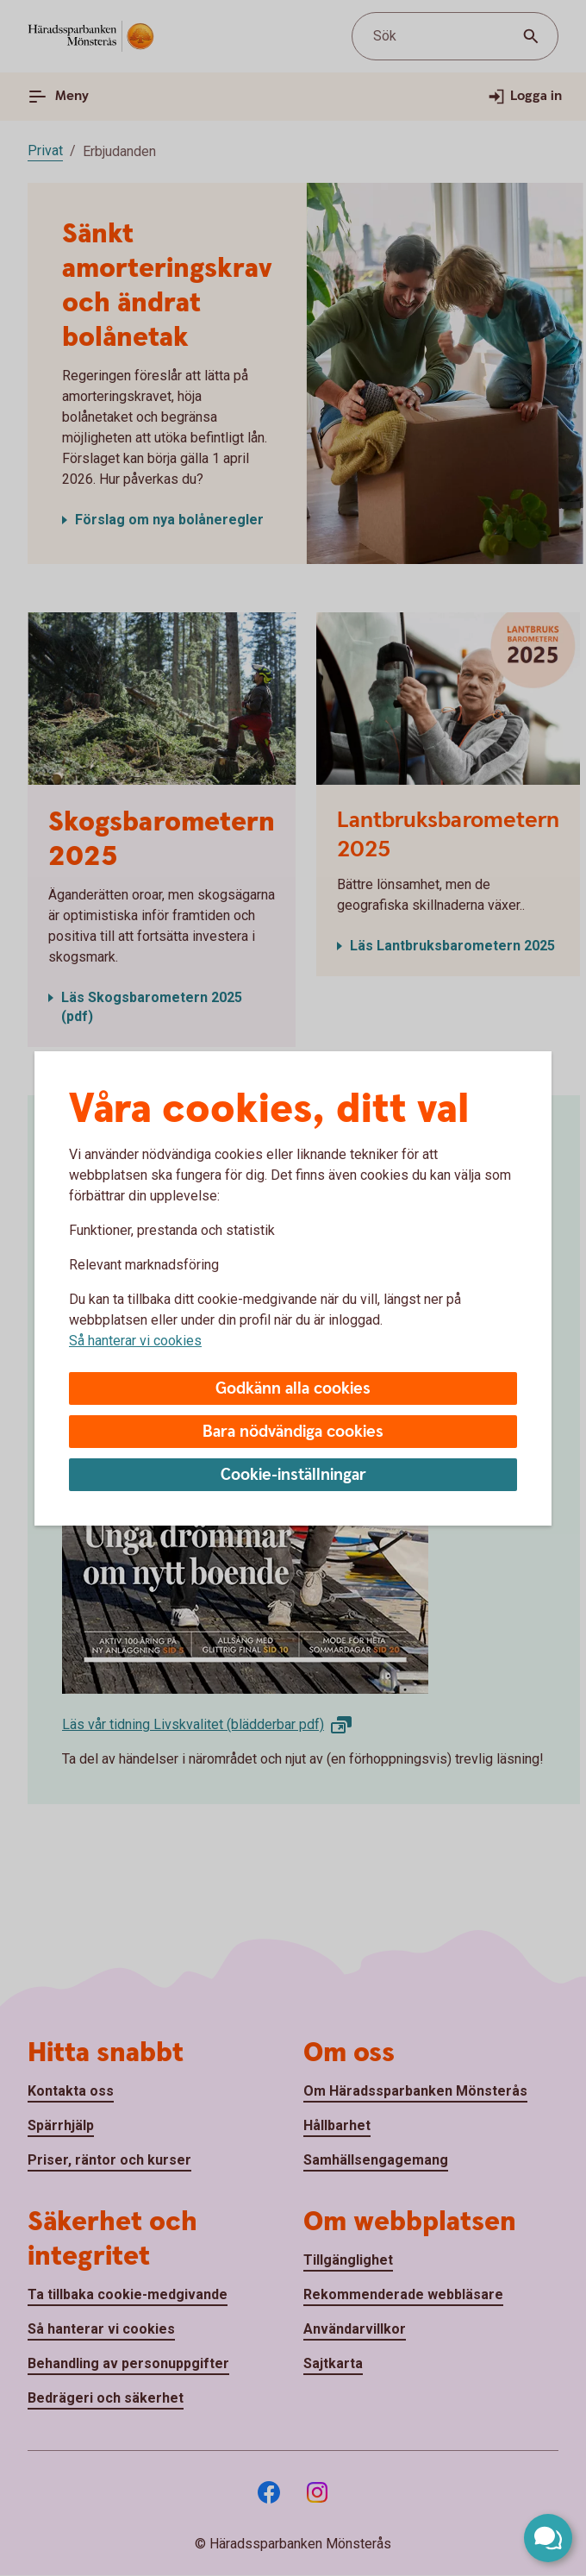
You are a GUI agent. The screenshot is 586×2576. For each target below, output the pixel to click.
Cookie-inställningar (293, 1475)
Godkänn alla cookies (293, 1389)
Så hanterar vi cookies (135, 1340)
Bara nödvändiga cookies (293, 1432)
